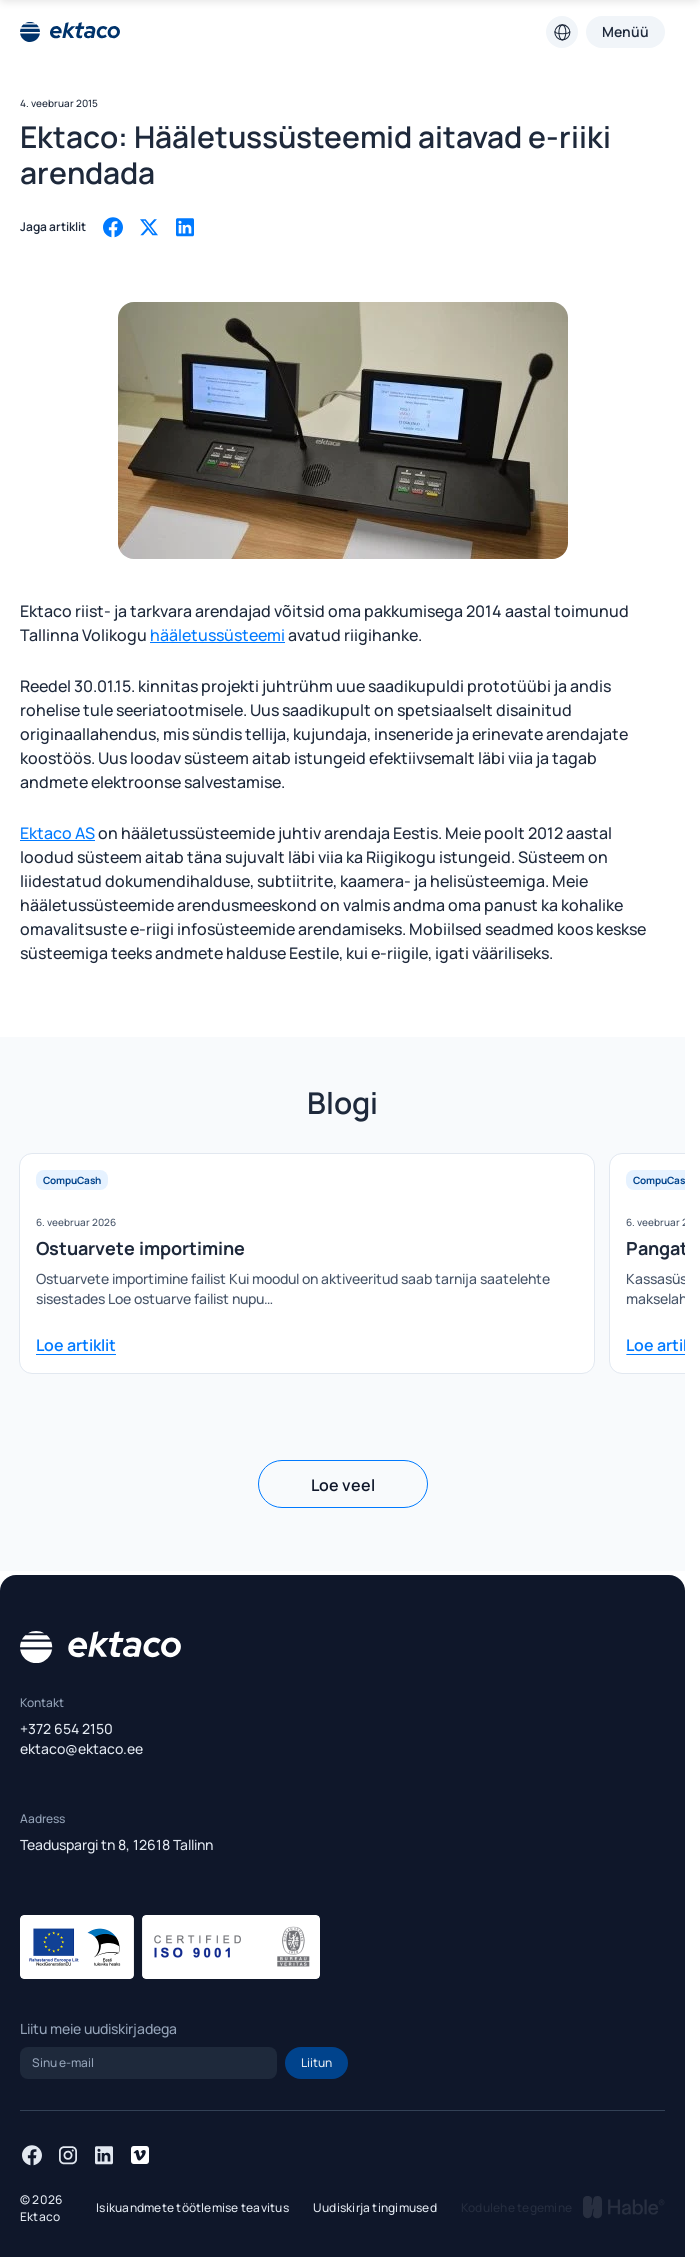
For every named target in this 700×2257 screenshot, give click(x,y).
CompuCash (72, 1180)
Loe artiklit (76, 1345)
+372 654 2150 (66, 1728)
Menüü (625, 31)
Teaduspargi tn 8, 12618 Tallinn (116, 1844)
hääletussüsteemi (217, 635)
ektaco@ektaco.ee (81, 1748)
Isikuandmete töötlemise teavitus (192, 2207)
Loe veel (343, 1485)
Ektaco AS (57, 833)
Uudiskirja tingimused (375, 2207)
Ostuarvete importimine (140, 1248)
